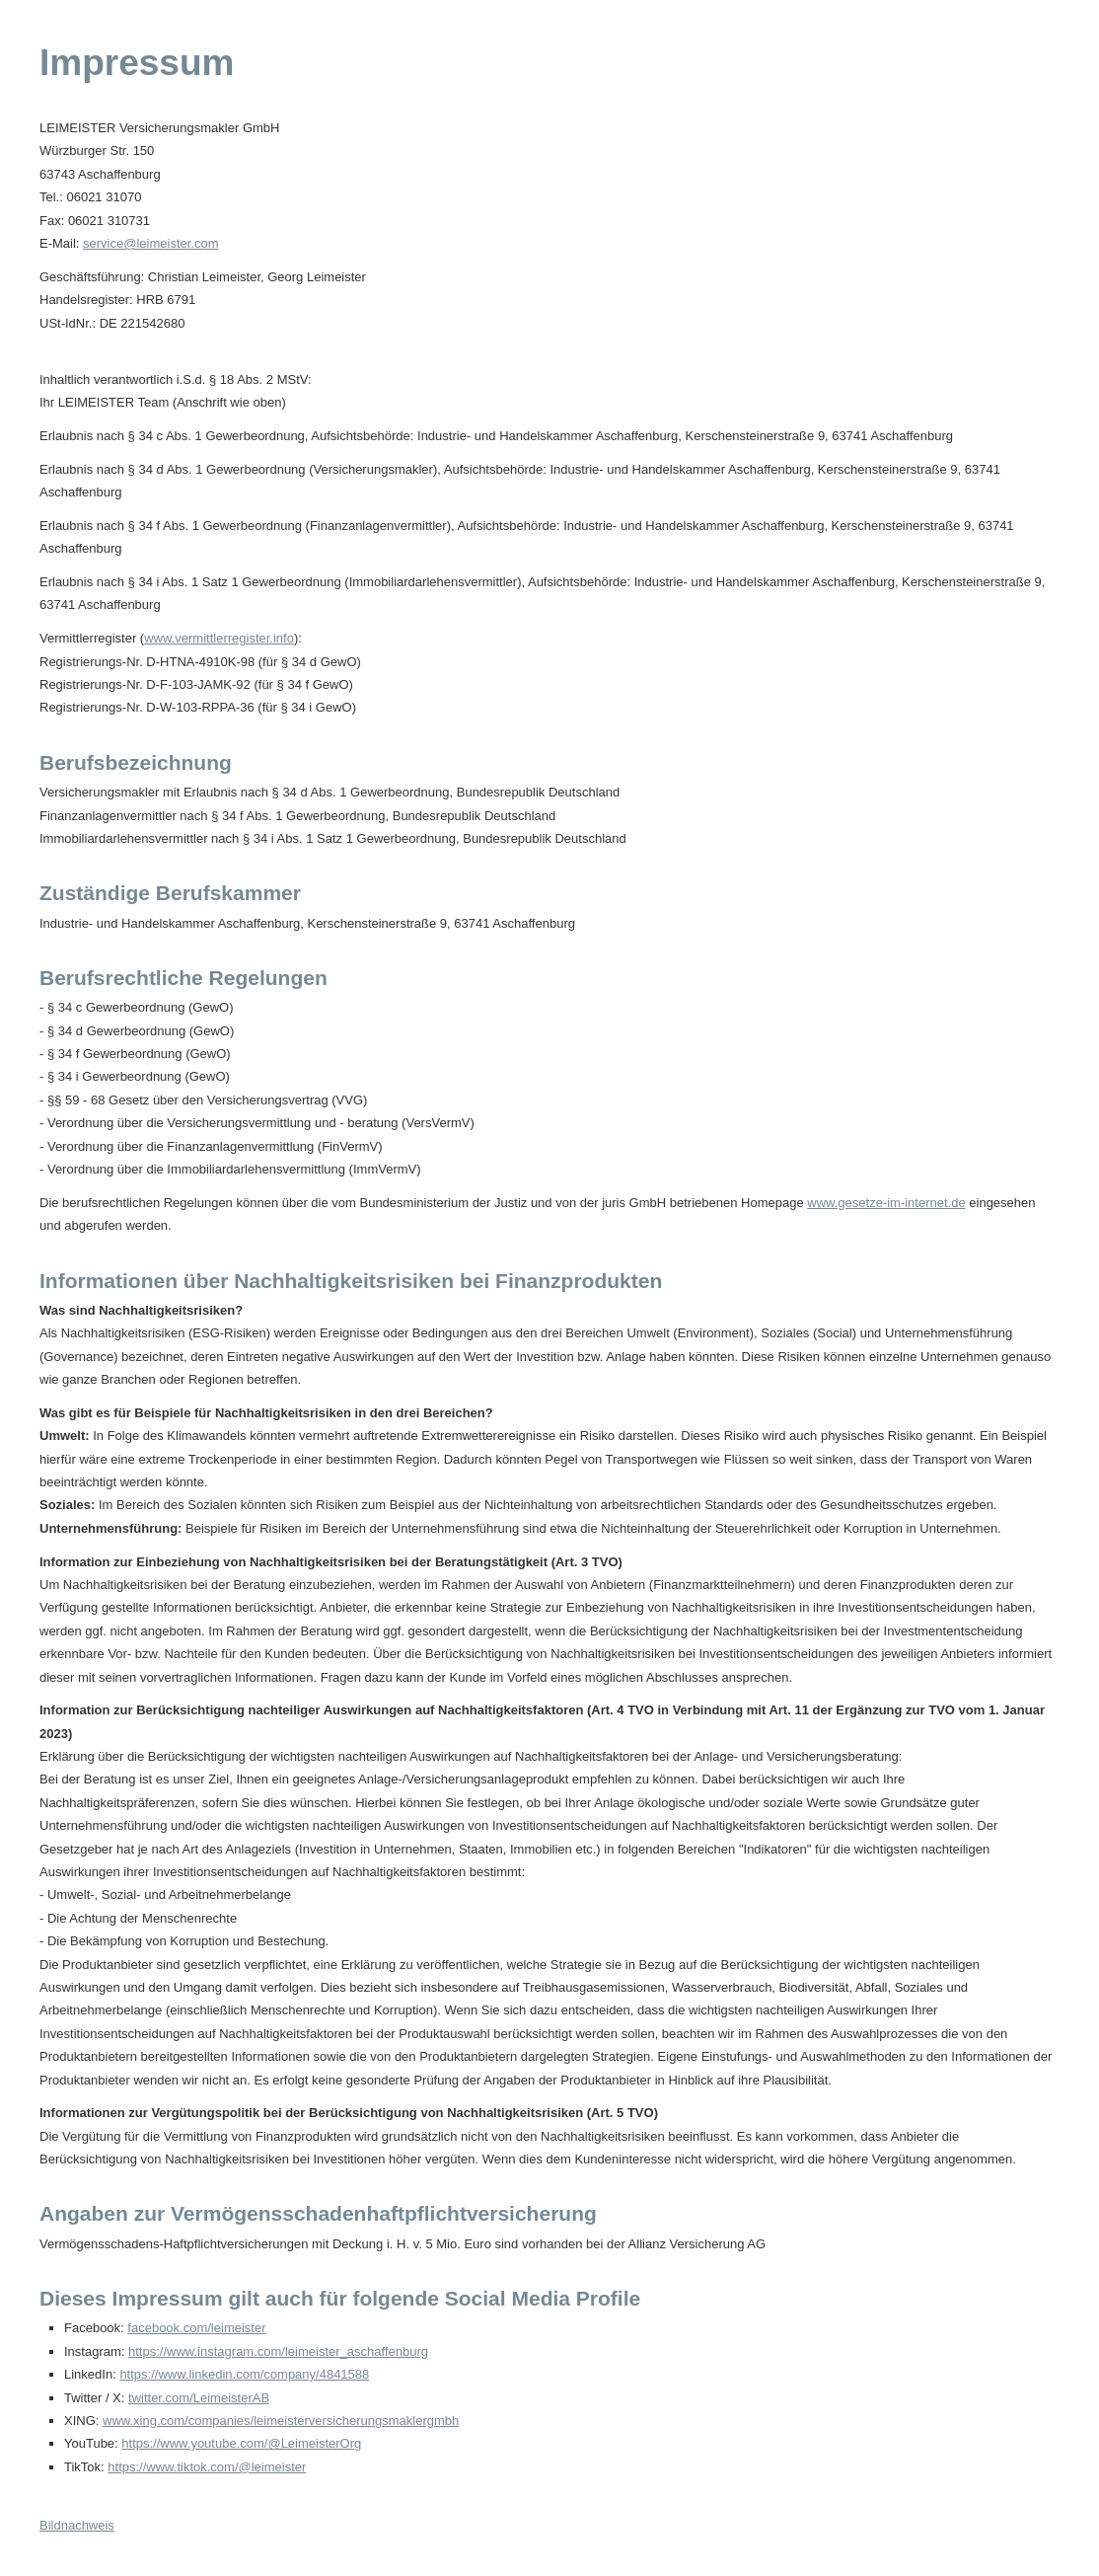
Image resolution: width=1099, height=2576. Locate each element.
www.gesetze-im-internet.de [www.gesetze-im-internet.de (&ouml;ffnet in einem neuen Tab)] (886, 1202)
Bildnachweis (76, 2525)
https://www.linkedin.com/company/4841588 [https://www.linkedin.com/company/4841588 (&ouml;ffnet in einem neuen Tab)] (244, 2374)
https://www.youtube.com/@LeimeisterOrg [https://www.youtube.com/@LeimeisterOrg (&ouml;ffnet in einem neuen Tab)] (241, 2443)
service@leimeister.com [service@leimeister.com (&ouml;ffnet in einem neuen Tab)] (150, 243)
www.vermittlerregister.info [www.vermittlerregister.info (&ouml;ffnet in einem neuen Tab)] (219, 638)
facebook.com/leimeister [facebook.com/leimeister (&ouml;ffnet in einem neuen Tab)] (196, 2327)
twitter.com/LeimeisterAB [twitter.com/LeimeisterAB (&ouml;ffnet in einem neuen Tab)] (198, 2397)
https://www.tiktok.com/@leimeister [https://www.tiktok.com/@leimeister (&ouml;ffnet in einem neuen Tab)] (207, 2467)
